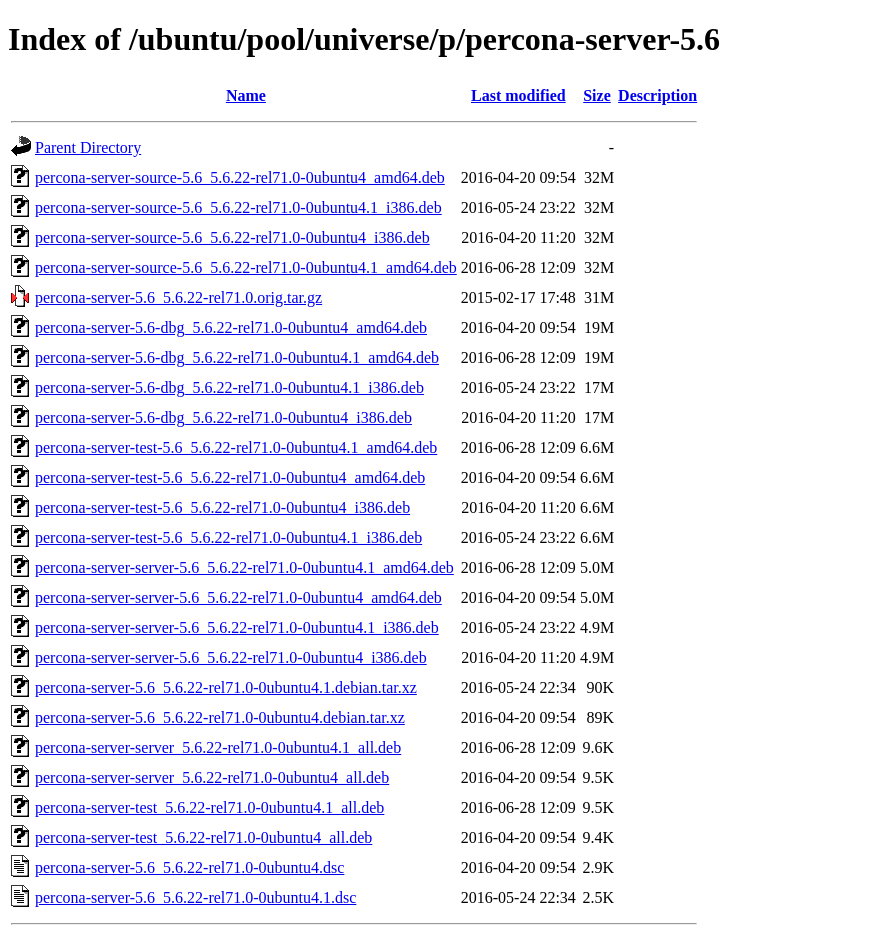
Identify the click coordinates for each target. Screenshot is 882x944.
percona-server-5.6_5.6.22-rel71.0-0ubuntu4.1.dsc (195, 897)
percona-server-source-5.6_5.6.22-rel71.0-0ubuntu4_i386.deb (232, 237)
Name (246, 95)
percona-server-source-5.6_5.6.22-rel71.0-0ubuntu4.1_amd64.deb (246, 267)
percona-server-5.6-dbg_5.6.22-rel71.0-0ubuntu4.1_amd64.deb (237, 357)
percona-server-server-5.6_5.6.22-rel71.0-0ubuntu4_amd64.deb (238, 597)
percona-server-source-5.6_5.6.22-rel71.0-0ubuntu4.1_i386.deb (238, 207)
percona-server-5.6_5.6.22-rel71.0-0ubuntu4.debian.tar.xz (220, 717)
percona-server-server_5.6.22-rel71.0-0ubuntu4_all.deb (212, 777)
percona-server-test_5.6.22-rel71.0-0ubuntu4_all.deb (203, 837)
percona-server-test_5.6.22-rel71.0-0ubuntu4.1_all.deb (209, 807)
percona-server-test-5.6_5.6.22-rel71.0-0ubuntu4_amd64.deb (230, 477)
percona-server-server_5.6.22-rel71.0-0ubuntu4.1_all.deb (218, 747)
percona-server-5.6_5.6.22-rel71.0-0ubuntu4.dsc (189, 867)
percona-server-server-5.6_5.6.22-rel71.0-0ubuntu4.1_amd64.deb (244, 567)
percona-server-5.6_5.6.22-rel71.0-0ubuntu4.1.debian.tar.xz (226, 687)
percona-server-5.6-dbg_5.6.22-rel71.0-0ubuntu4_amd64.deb (231, 327)
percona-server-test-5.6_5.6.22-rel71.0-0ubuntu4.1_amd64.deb (236, 447)
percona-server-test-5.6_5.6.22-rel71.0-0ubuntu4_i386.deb (222, 507)
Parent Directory (88, 147)
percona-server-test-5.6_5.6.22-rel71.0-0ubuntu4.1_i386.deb (228, 537)
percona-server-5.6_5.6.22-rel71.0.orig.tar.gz (178, 297)
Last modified (518, 95)
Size (597, 95)
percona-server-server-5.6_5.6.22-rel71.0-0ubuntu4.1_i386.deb (237, 627)
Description (657, 95)
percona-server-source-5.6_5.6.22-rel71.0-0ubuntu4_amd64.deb (240, 177)
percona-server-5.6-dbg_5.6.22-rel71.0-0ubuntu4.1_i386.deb (229, 387)
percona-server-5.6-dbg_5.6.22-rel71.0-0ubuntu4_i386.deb (223, 417)
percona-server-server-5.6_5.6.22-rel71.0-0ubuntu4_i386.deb (231, 657)
